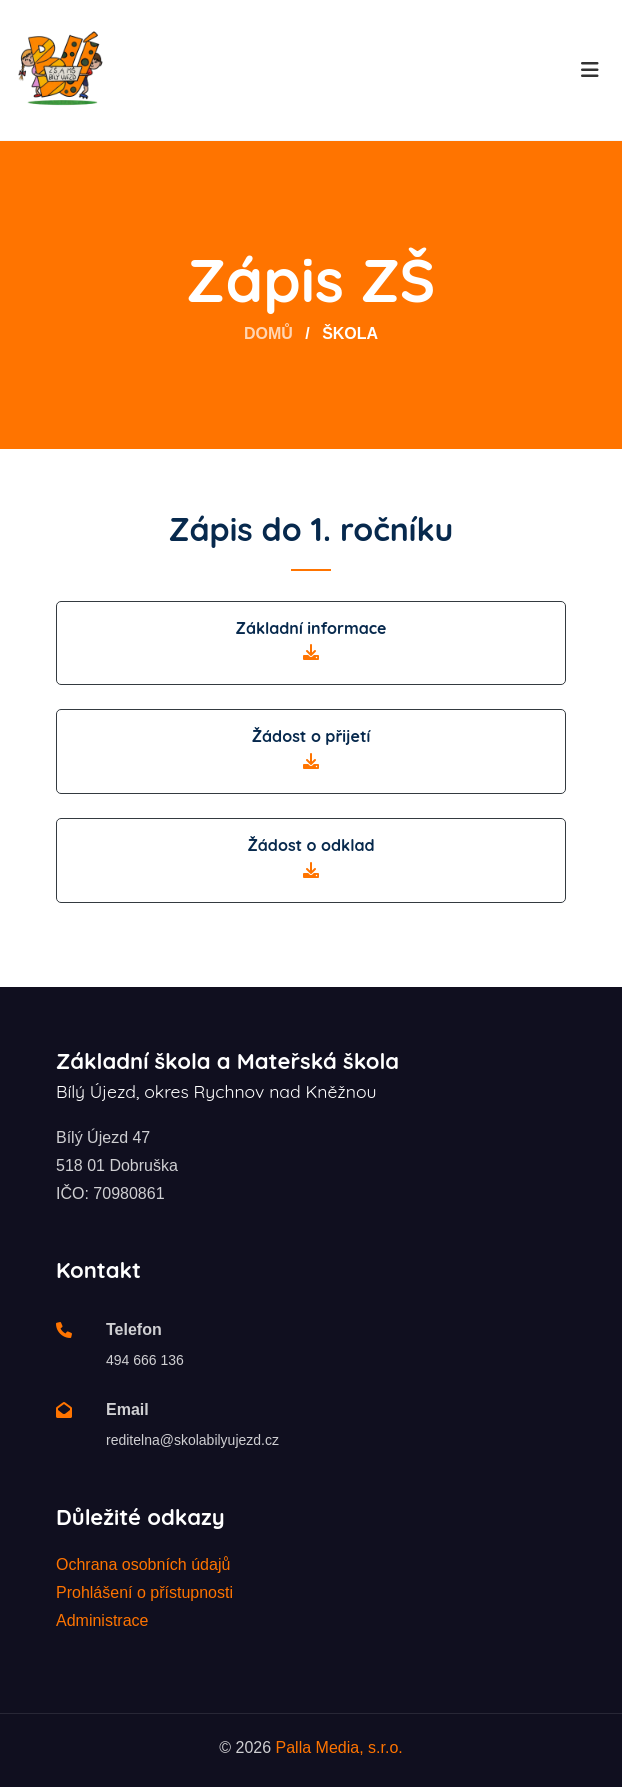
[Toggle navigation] (590, 70)
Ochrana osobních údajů (143, 1564)
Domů (268, 333)
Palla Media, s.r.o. (339, 1747)
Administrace (102, 1620)
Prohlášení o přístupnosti (144, 1592)
